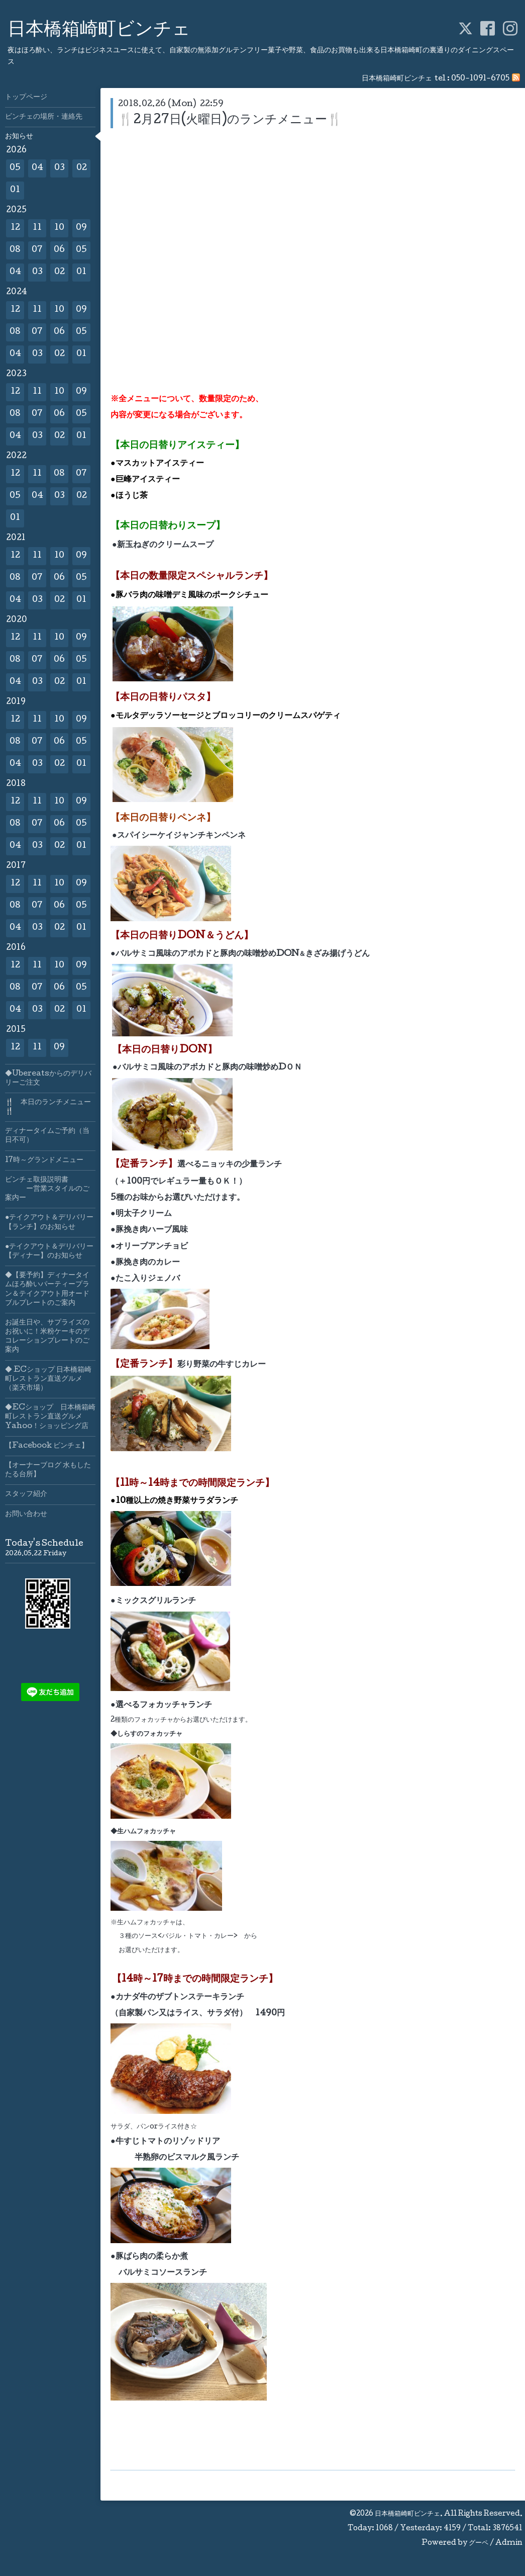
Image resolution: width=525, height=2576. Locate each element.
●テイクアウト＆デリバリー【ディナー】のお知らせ (49, 1251)
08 (15, 250)
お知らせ (19, 137)
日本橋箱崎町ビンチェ (99, 31)
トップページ (26, 98)
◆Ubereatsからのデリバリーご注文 (48, 1078)
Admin (508, 2543)
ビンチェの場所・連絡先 (43, 117)
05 (15, 168)
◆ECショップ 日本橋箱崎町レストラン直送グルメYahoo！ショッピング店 (50, 1417)
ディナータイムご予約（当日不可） (47, 1135)
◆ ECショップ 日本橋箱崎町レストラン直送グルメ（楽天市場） (48, 1379)
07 (37, 250)
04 (37, 168)
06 (59, 250)
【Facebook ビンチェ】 (46, 1446)
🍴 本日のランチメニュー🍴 (48, 1107)
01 (15, 190)
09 (81, 228)
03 (59, 168)
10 (59, 228)
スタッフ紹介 (26, 1494)
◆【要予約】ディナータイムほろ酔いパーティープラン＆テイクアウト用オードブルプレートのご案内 (47, 1289)
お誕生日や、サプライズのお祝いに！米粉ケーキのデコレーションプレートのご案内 (47, 1337)
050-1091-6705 (480, 79)
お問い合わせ (26, 1515)
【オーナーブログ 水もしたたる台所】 (48, 1470)
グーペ (478, 2543)
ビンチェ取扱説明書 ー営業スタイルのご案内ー (47, 1189)
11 (37, 228)
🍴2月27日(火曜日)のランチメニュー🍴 (230, 120)
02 (81, 168)
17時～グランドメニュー (44, 1161)
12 (15, 228)
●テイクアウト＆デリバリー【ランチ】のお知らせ (49, 1222)
